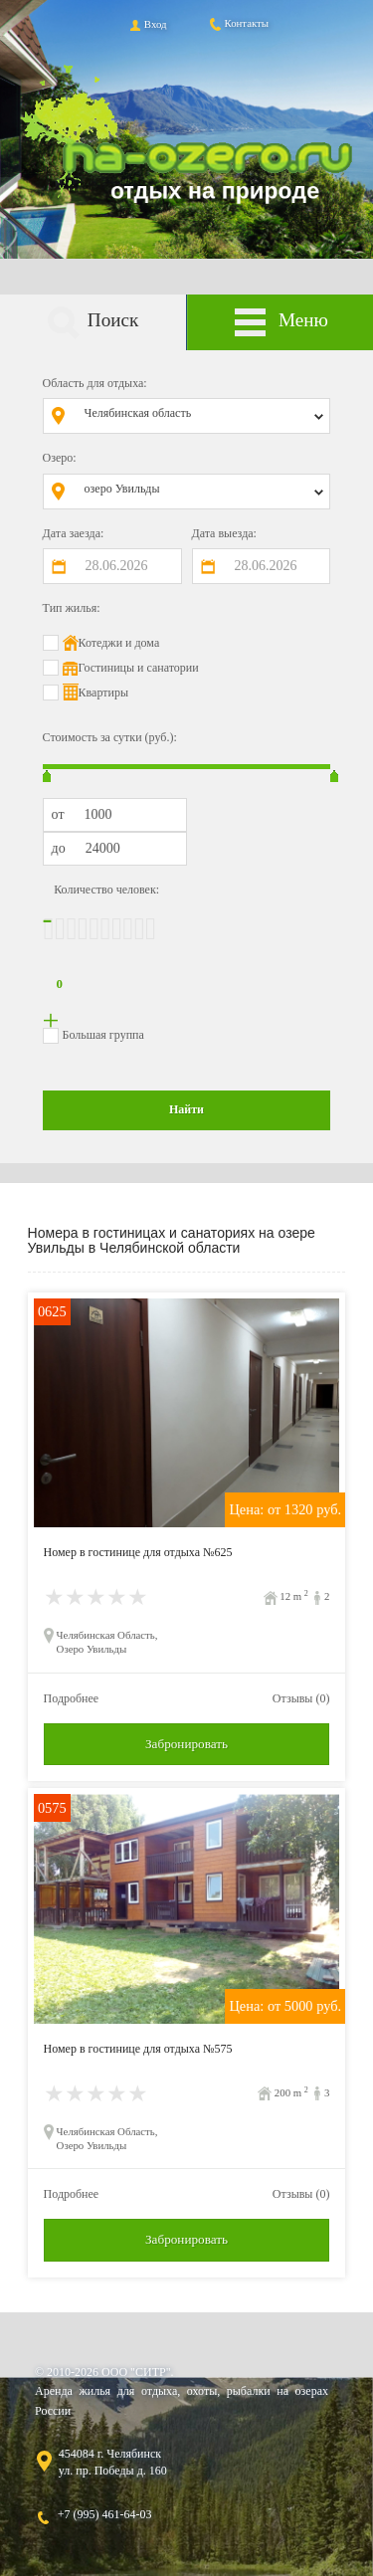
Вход (146, 24)
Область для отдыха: (95, 383)
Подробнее (71, 1698)
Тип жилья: (71, 608)
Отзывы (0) (301, 1698)
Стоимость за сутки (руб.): (110, 737)
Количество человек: (106, 889)
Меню (280, 322)
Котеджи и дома (119, 643)
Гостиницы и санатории (139, 668)
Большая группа (103, 1035)
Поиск (92, 322)
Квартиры (103, 692)
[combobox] (201, 416)
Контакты (238, 23)
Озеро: (60, 458)
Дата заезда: (73, 533)
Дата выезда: (224, 533)
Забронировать (186, 1743)
